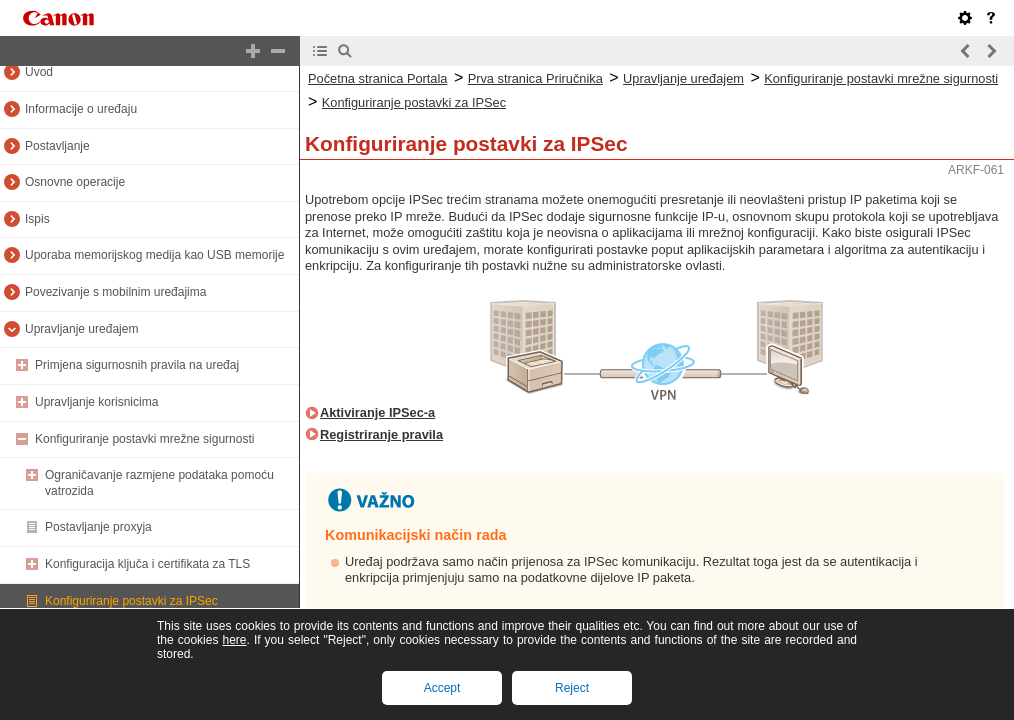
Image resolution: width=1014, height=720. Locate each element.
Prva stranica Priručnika (535, 78)
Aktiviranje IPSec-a (377, 412)
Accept (442, 688)
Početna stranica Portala (377, 78)
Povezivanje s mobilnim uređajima (115, 292)
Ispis (37, 219)
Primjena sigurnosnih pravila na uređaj (137, 365)
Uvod (39, 72)
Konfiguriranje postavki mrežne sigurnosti (144, 439)
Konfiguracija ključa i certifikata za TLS (147, 564)
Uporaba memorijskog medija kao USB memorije (154, 255)
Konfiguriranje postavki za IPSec (131, 601)
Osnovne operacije (75, 182)
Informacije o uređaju (81, 109)
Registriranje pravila (381, 434)
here (234, 640)
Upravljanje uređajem (81, 329)
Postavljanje (57, 146)
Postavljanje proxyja (98, 527)
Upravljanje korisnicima (96, 402)
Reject (572, 688)
